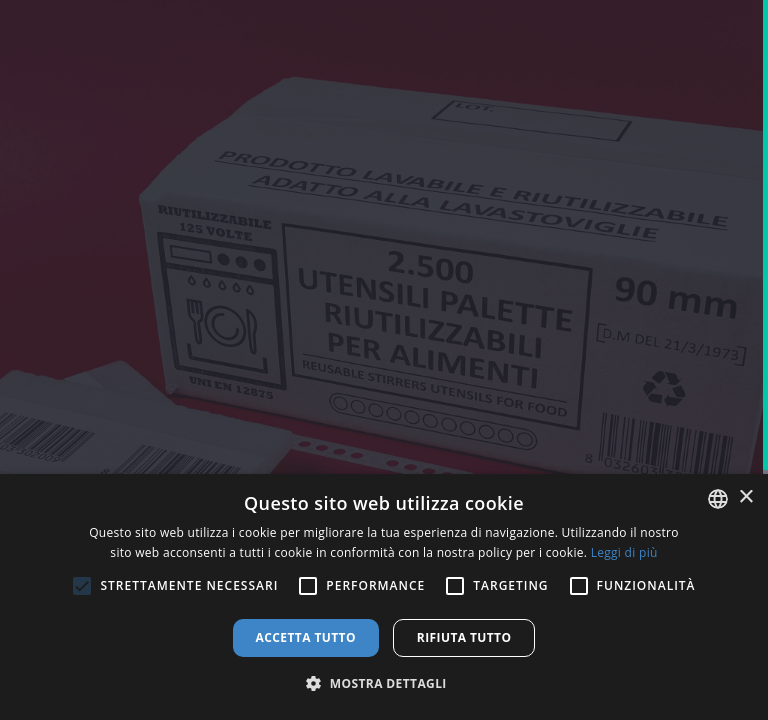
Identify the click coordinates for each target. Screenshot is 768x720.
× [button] (745, 497)
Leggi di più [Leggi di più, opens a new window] (624, 552)
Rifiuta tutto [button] (464, 637)
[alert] (384, 597)
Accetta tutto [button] (306, 637)
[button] (384, 684)
